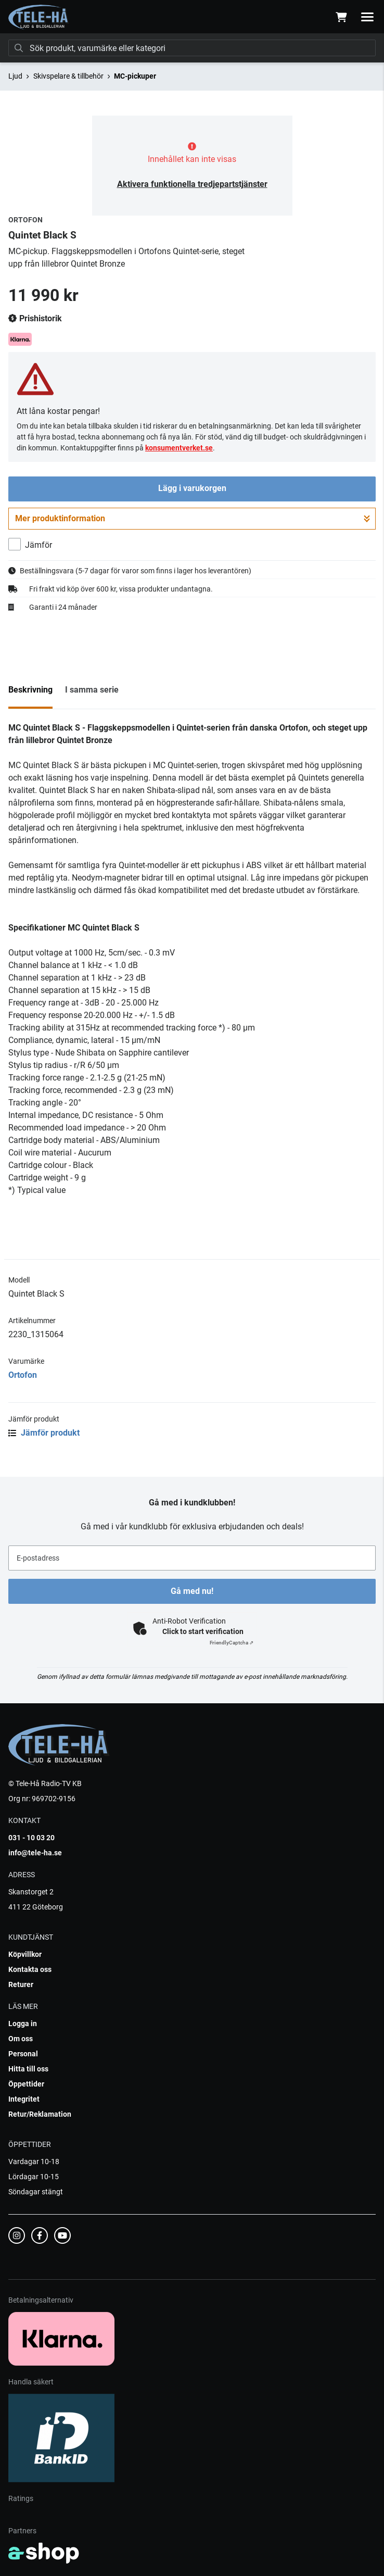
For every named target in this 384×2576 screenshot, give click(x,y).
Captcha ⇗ (231, 1642)
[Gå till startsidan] (38, 17)
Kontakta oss (30, 1969)
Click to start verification (203, 1631)
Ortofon (22, 1375)
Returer (20, 1984)
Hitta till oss (28, 2069)
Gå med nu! (192, 1591)
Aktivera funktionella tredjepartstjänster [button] (192, 184)
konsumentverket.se (179, 448)
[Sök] (192, 48)
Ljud (15, 76)
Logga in (22, 2023)
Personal (23, 2054)
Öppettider (26, 2084)
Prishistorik (35, 318)
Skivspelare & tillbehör (68, 76)
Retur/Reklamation (39, 2114)
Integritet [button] (24, 2099)
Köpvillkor (25, 1954)
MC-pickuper (135, 76)
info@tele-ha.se (35, 1853)
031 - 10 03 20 (31, 1837)
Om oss (20, 2038)
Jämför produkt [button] (44, 1433)
